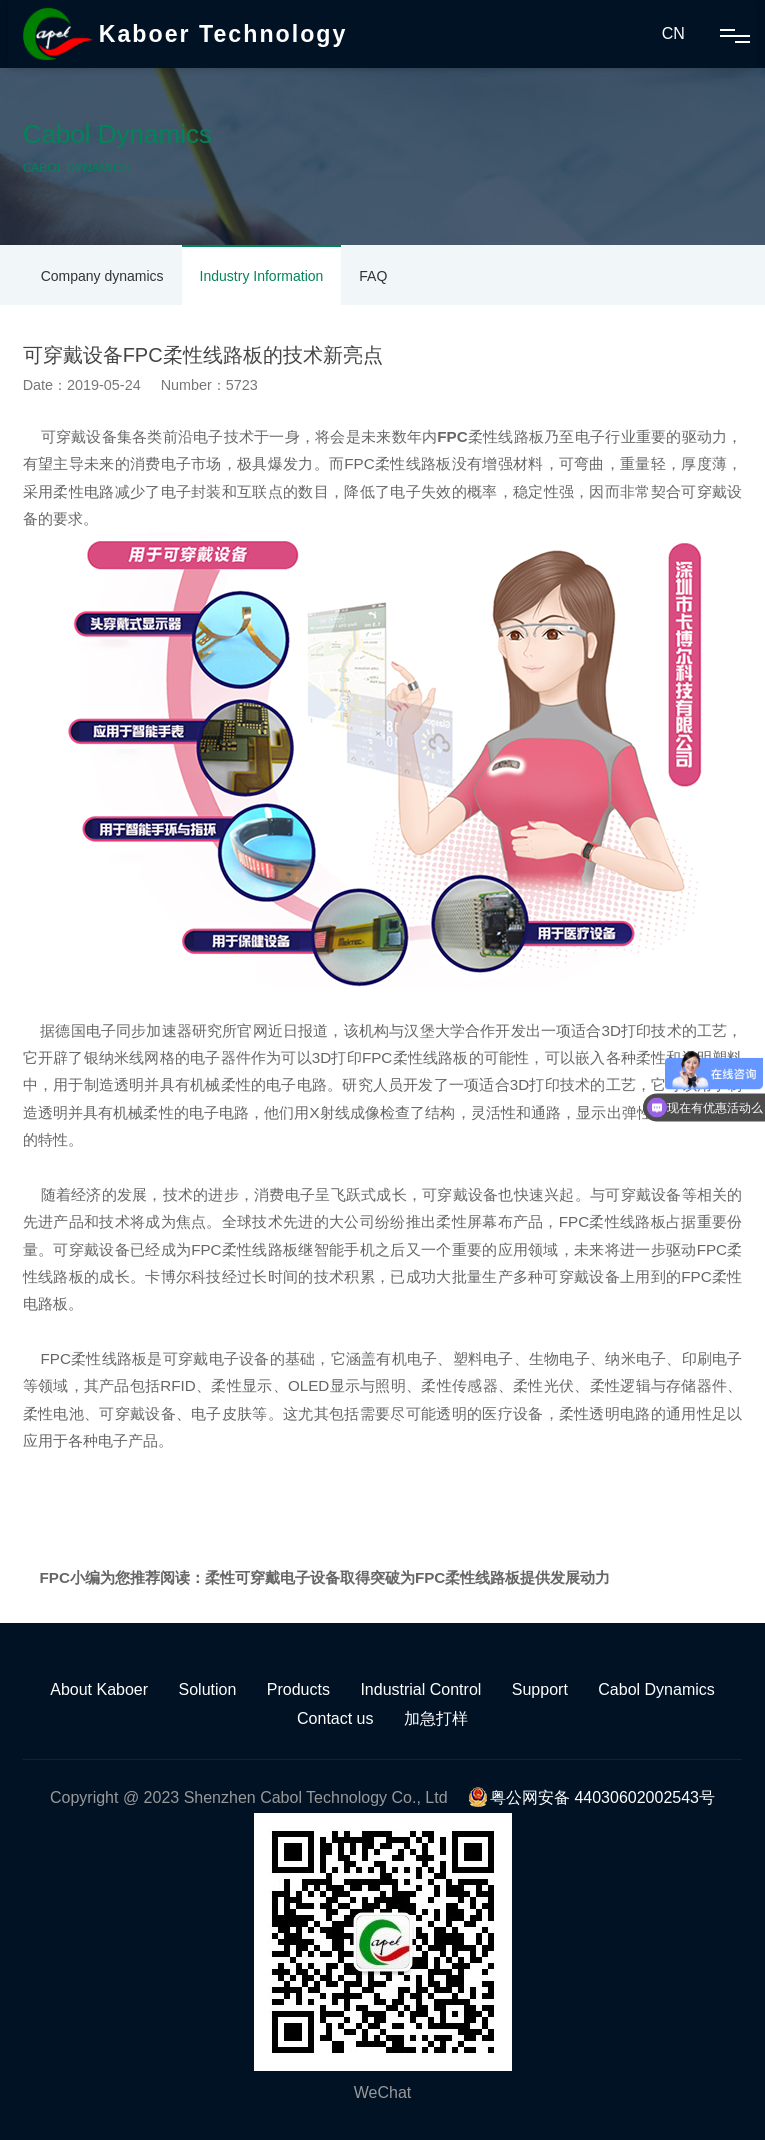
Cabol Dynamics (656, 1689)
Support (540, 1689)
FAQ (373, 276)
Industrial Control (420, 1689)
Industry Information (262, 276)
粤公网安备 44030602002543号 (591, 1797)
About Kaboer (99, 1689)
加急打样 (436, 1718)
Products (298, 1689)
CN (673, 33)
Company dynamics (102, 276)
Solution (208, 1689)
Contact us (335, 1718)
